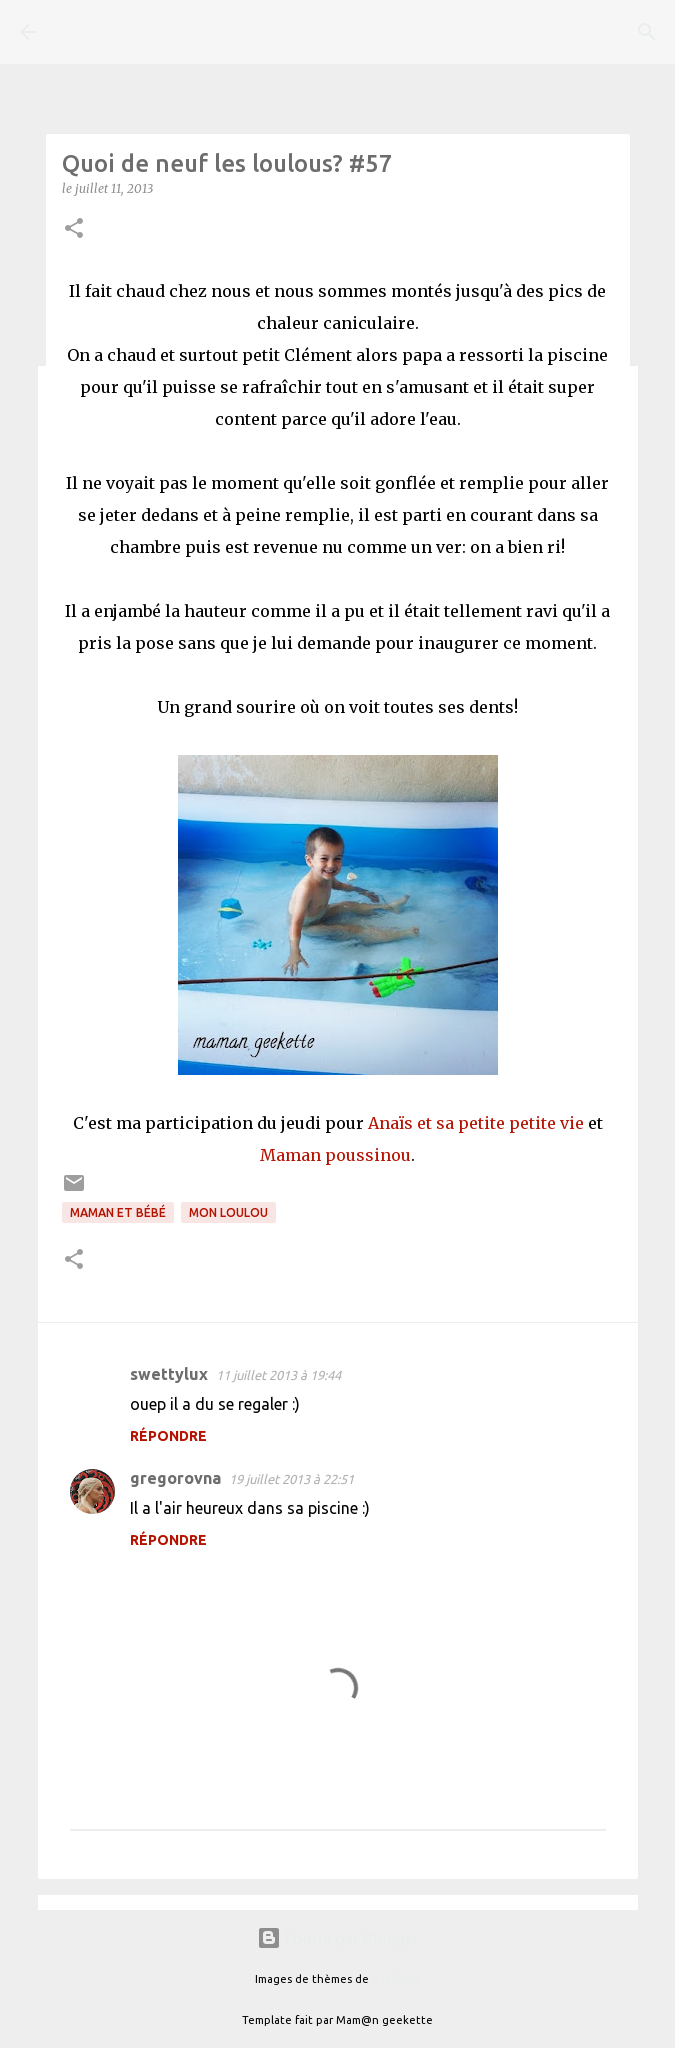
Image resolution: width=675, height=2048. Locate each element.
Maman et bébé (118, 1212)
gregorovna (175, 1478)
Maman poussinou (335, 1155)
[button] (74, 229)
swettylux (169, 1374)
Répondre (168, 1436)
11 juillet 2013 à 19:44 (278, 1375)
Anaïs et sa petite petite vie (476, 1123)
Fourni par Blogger (338, 1938)
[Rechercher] (647, 32)
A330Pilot (396, 1979)
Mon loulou (228, 1212)
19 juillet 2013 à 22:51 (291, 1479)
